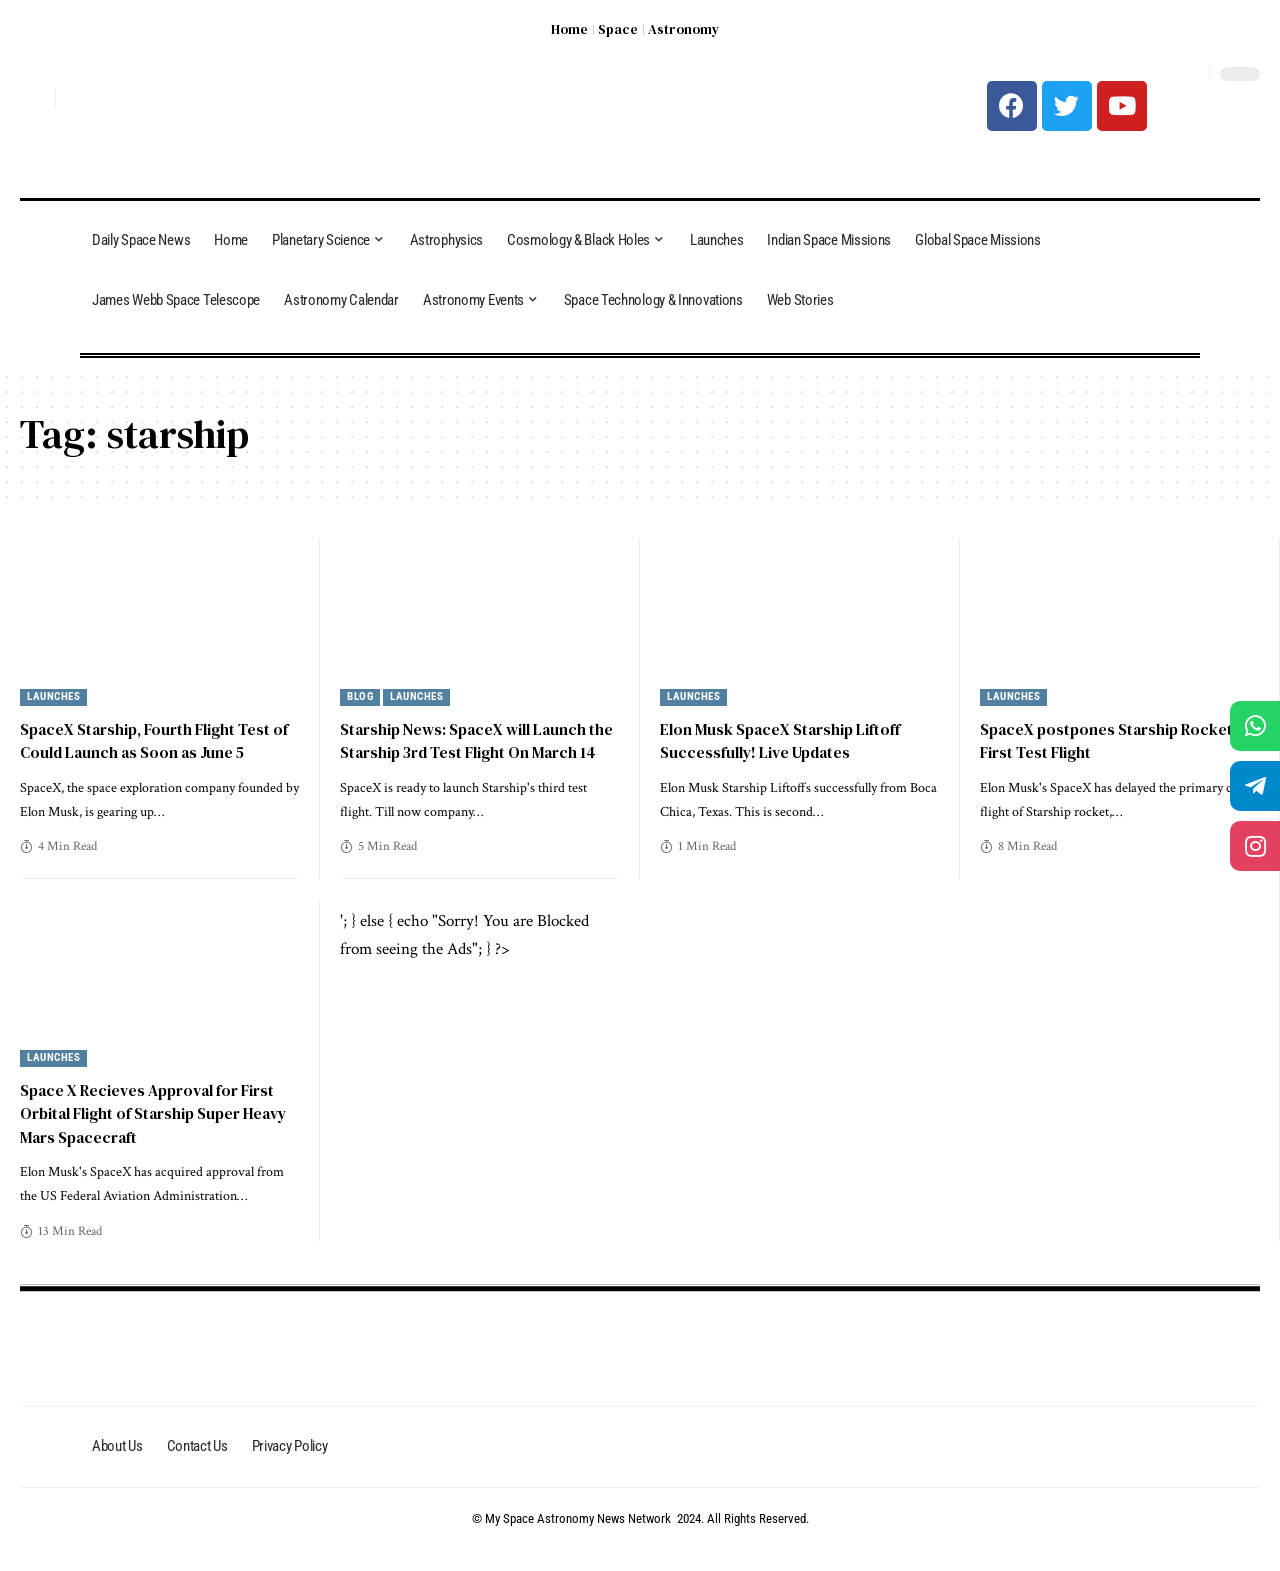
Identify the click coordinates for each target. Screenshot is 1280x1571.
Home (569, 29)
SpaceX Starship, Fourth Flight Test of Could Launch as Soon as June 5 (159, 740)
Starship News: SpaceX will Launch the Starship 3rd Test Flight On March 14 (478, 752)
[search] (35, 99)
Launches (53, 697)
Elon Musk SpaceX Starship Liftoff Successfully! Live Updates (783, 740)
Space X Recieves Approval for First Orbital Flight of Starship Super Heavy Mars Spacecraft (159, 1135)
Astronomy (683, 29)
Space (618, 29)
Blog (360, 697)
